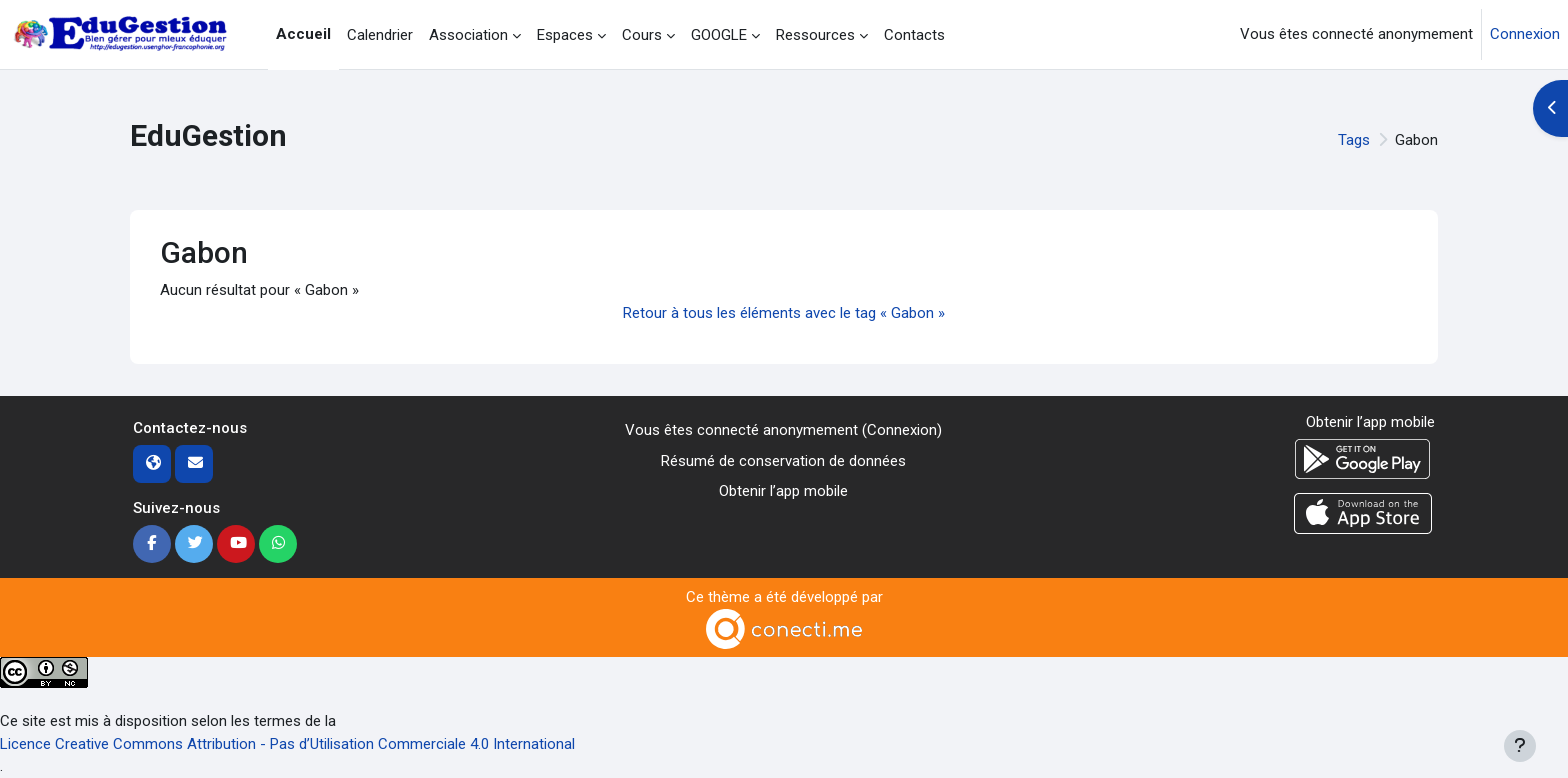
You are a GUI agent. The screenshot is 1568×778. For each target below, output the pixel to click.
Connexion (1525, 34)
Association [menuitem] (468, 35)
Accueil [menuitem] (303, 34)
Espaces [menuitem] (565, 35)
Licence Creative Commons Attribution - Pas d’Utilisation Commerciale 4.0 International (287, 744)
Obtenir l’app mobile (783, 491)
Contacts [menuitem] (914, 35)
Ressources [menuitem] (815, 35)
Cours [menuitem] (642, 35)
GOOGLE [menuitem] (719, 35)
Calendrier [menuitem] (380, 35)
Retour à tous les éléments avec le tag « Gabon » (784, 313)
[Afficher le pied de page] (1520, 746)
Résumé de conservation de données (783, 461)
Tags (1354, 140)
